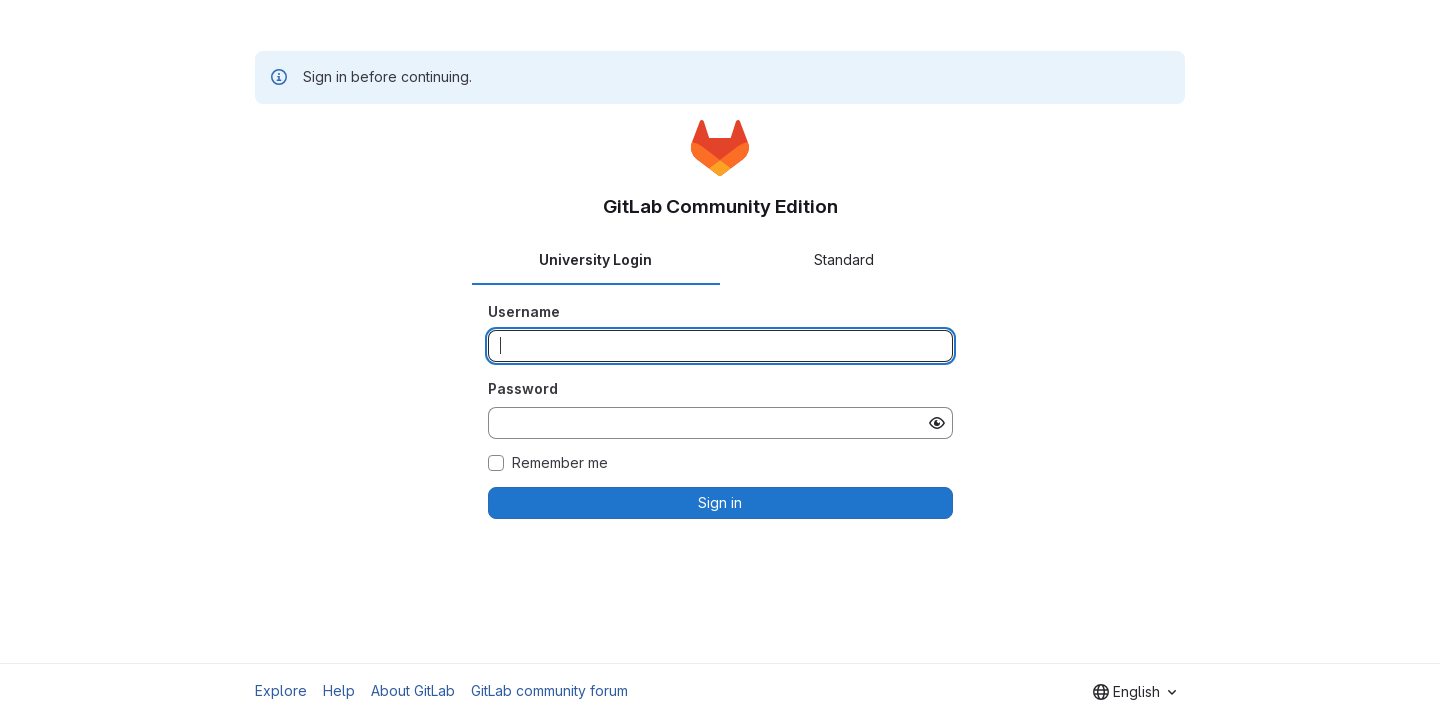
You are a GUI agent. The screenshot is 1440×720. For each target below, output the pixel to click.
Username (524, 311)
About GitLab (413, 690)
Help (339, 690)
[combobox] (1134, 692)
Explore (281, 690)
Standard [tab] (844, 259)
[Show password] (937, 423)
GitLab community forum (549, 690)
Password (523, 388)
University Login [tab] (595, 259)
